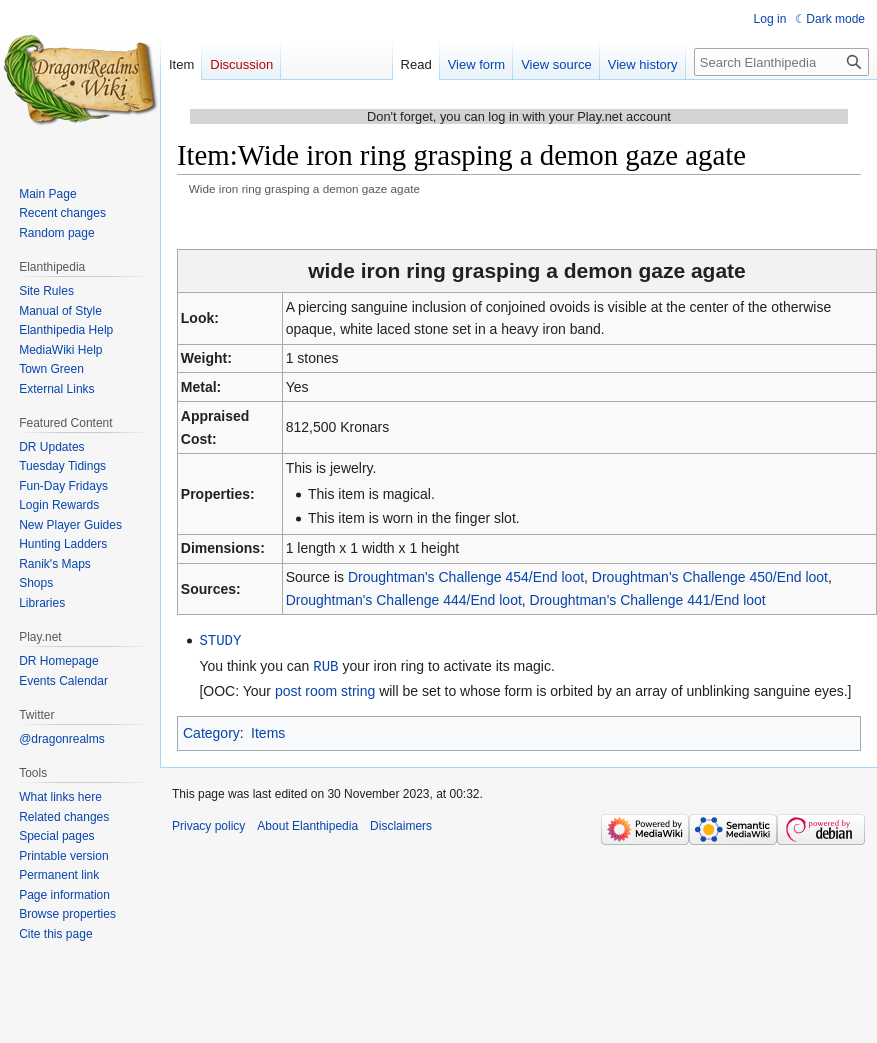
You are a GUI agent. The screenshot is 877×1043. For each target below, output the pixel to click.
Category (211, 731)
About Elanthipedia (307, 824)
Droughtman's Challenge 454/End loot (466, 577)
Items (268, 731)
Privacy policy (208, 824)
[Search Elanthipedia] (781, 62)
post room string (325, 689)
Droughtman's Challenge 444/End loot (404, 600)
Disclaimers (401, 824)
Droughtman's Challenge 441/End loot (648, 600)
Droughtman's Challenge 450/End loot (710, 577)
